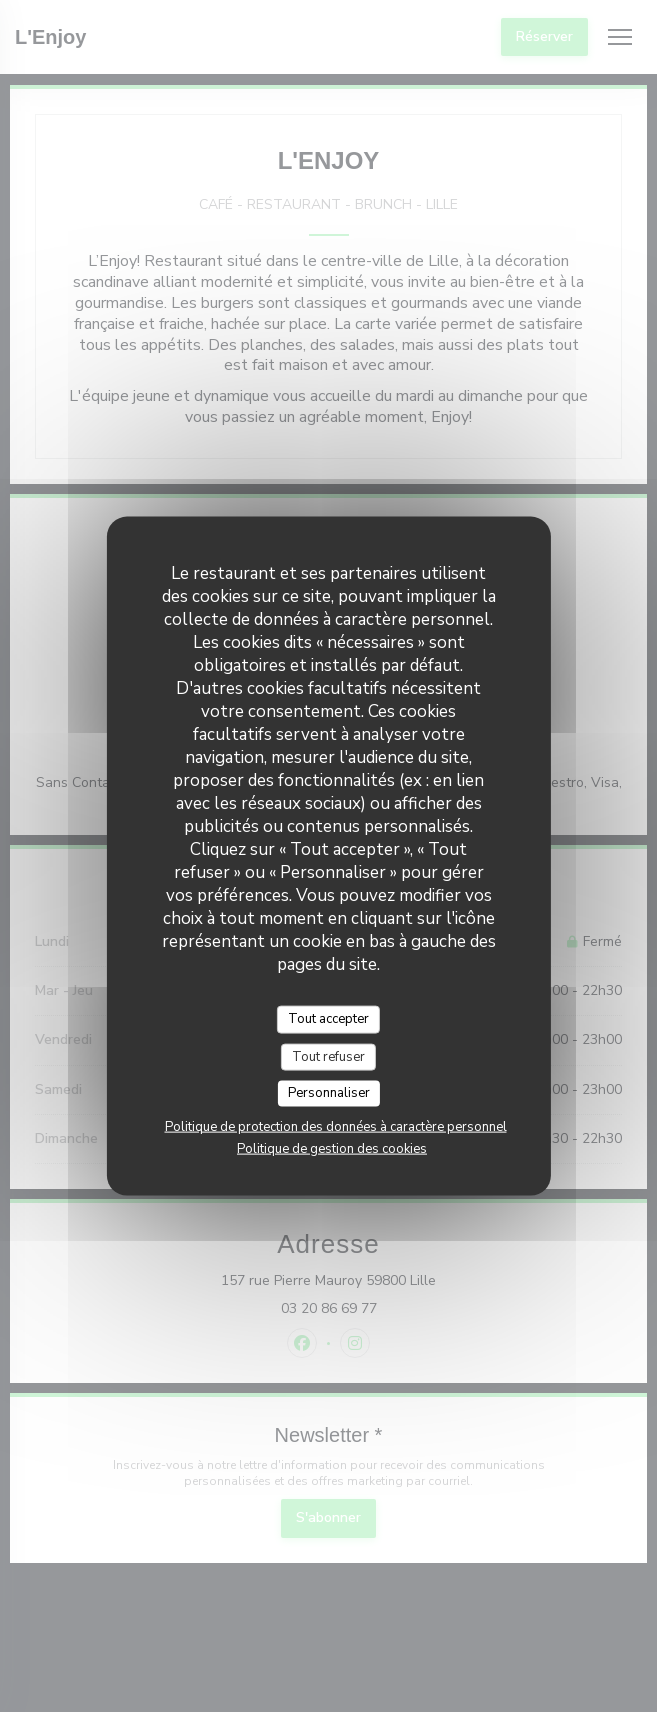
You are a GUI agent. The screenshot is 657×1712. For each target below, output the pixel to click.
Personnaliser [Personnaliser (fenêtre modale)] (329, 1093)
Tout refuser (328, 1056)
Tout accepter (328, 1019)
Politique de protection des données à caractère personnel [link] (336, 1126)
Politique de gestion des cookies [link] (332, 1148)
